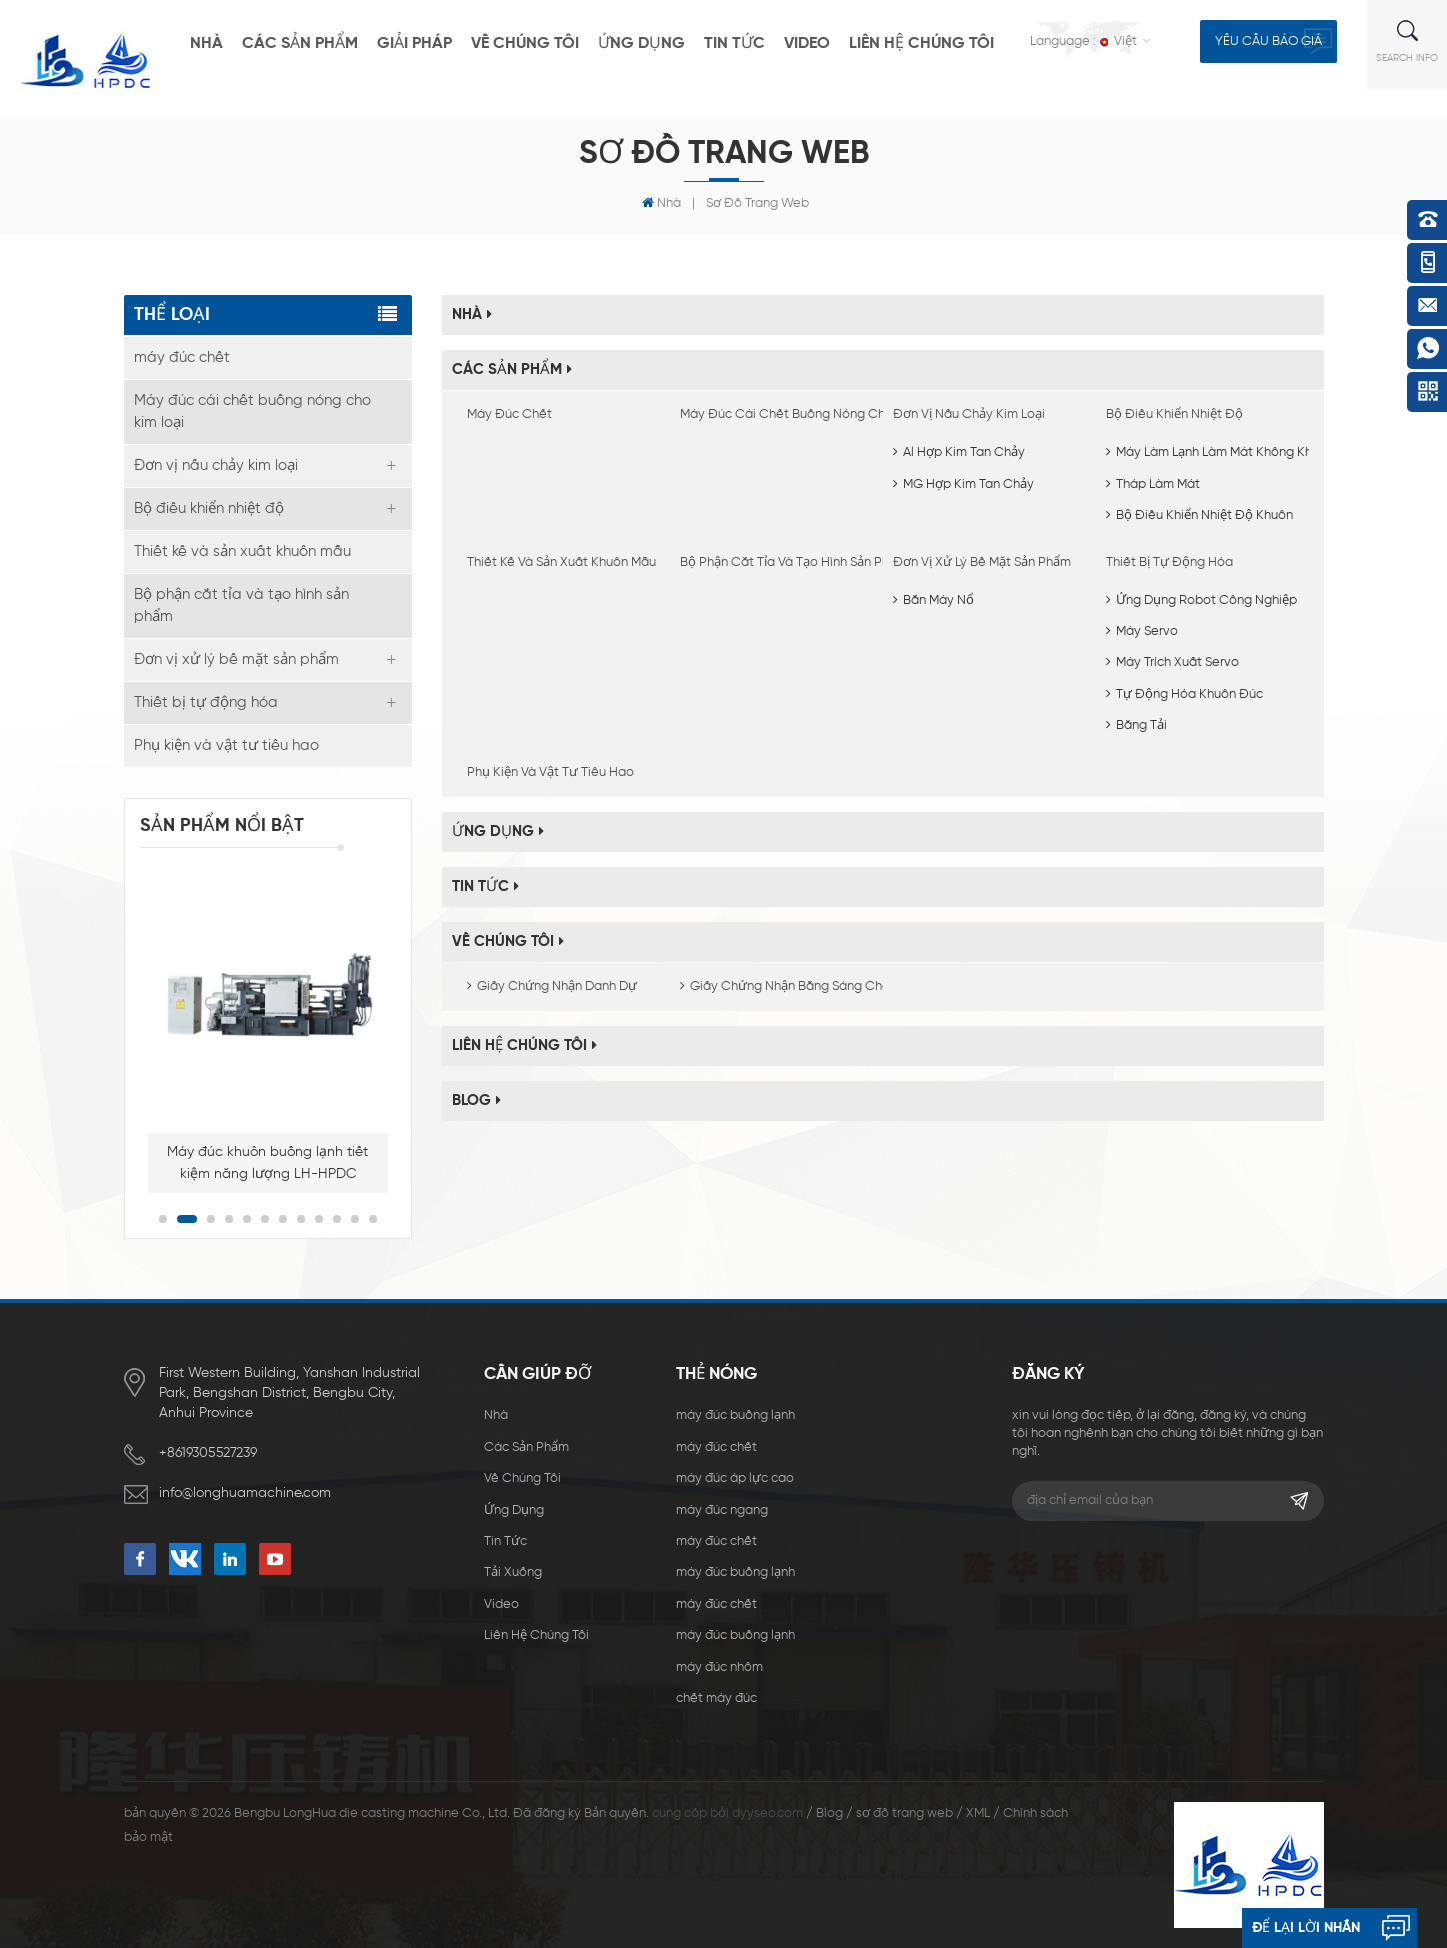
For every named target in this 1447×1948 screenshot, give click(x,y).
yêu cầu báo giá (1268, 41)
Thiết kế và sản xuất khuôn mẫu (561, 562)
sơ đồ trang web (904, 1813)
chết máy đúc (716, 1698)
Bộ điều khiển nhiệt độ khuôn (1199, 515)
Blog (476, 1100)
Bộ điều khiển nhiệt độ (1174, 414)
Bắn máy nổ (933, 600)
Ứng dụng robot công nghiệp (1201, 600)
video (807, 44)
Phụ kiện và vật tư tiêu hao (550, 772)
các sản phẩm (300, 44)
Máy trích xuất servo (1172, 662)
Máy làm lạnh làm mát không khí (1210, 452)
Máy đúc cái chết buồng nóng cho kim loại (776, 414)
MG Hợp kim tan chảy (963, 484)
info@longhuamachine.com (245, 1493)
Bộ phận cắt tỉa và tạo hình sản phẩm (776, 562)
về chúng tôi (525, 44)
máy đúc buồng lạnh (735, 1415)
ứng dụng (641, 44)
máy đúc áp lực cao (735, 1478)
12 (373, 1219)
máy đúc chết (509, 414)
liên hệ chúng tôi (921, 44)
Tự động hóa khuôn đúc (1184, 694)
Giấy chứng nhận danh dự (552, 986)
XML (978, 1813)
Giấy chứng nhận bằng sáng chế (776, 986)
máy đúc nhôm (719, 1667)
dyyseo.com (767, 1813)
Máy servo (1142, 631)
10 (337, 1219)
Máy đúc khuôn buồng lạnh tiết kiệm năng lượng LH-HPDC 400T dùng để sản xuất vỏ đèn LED (267, 1165)
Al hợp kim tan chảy (959, 452)
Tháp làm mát (1153, 484)
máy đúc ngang (722, 1510)
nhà (206, 44)
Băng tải (1136, 725)
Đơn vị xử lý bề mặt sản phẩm (982, 562)
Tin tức (734, 44)
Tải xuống (513, 1572)
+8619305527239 (208, 1453)
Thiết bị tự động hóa (1169, 562)
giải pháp (414, 44)
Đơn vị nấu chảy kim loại (969, 414)
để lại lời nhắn (1306, 1928)
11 (355, 1219)
